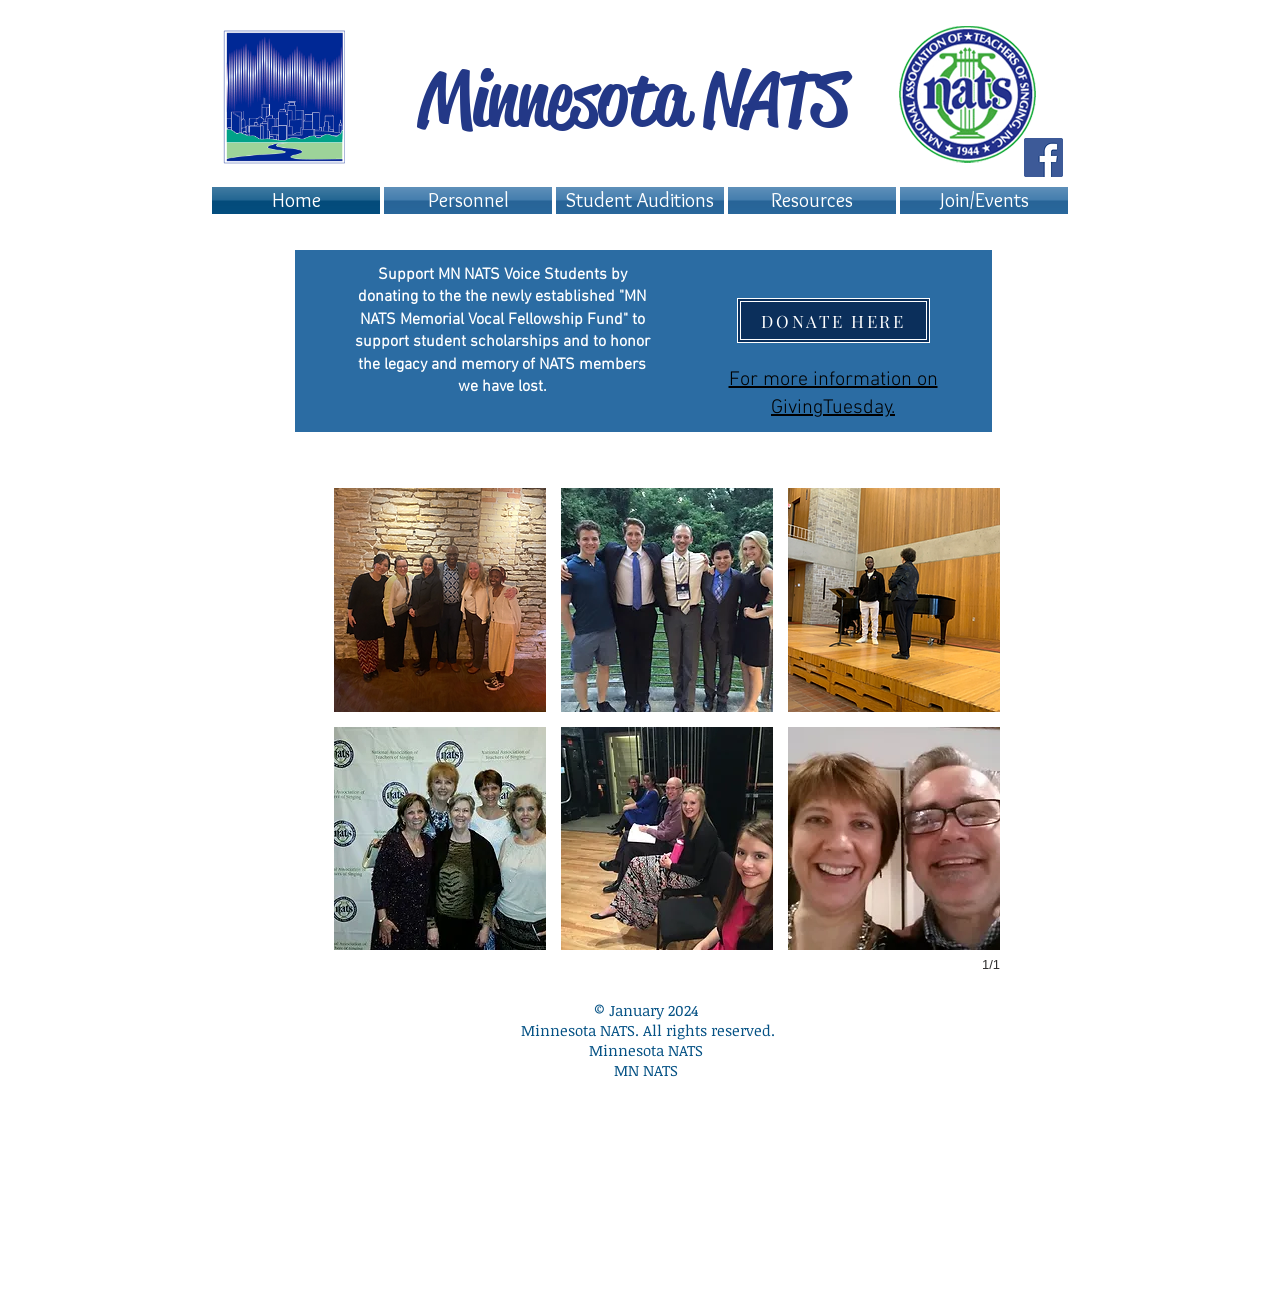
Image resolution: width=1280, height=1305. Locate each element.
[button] (640, 200)
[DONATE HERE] (833, 320)
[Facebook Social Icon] (1043, 157)
